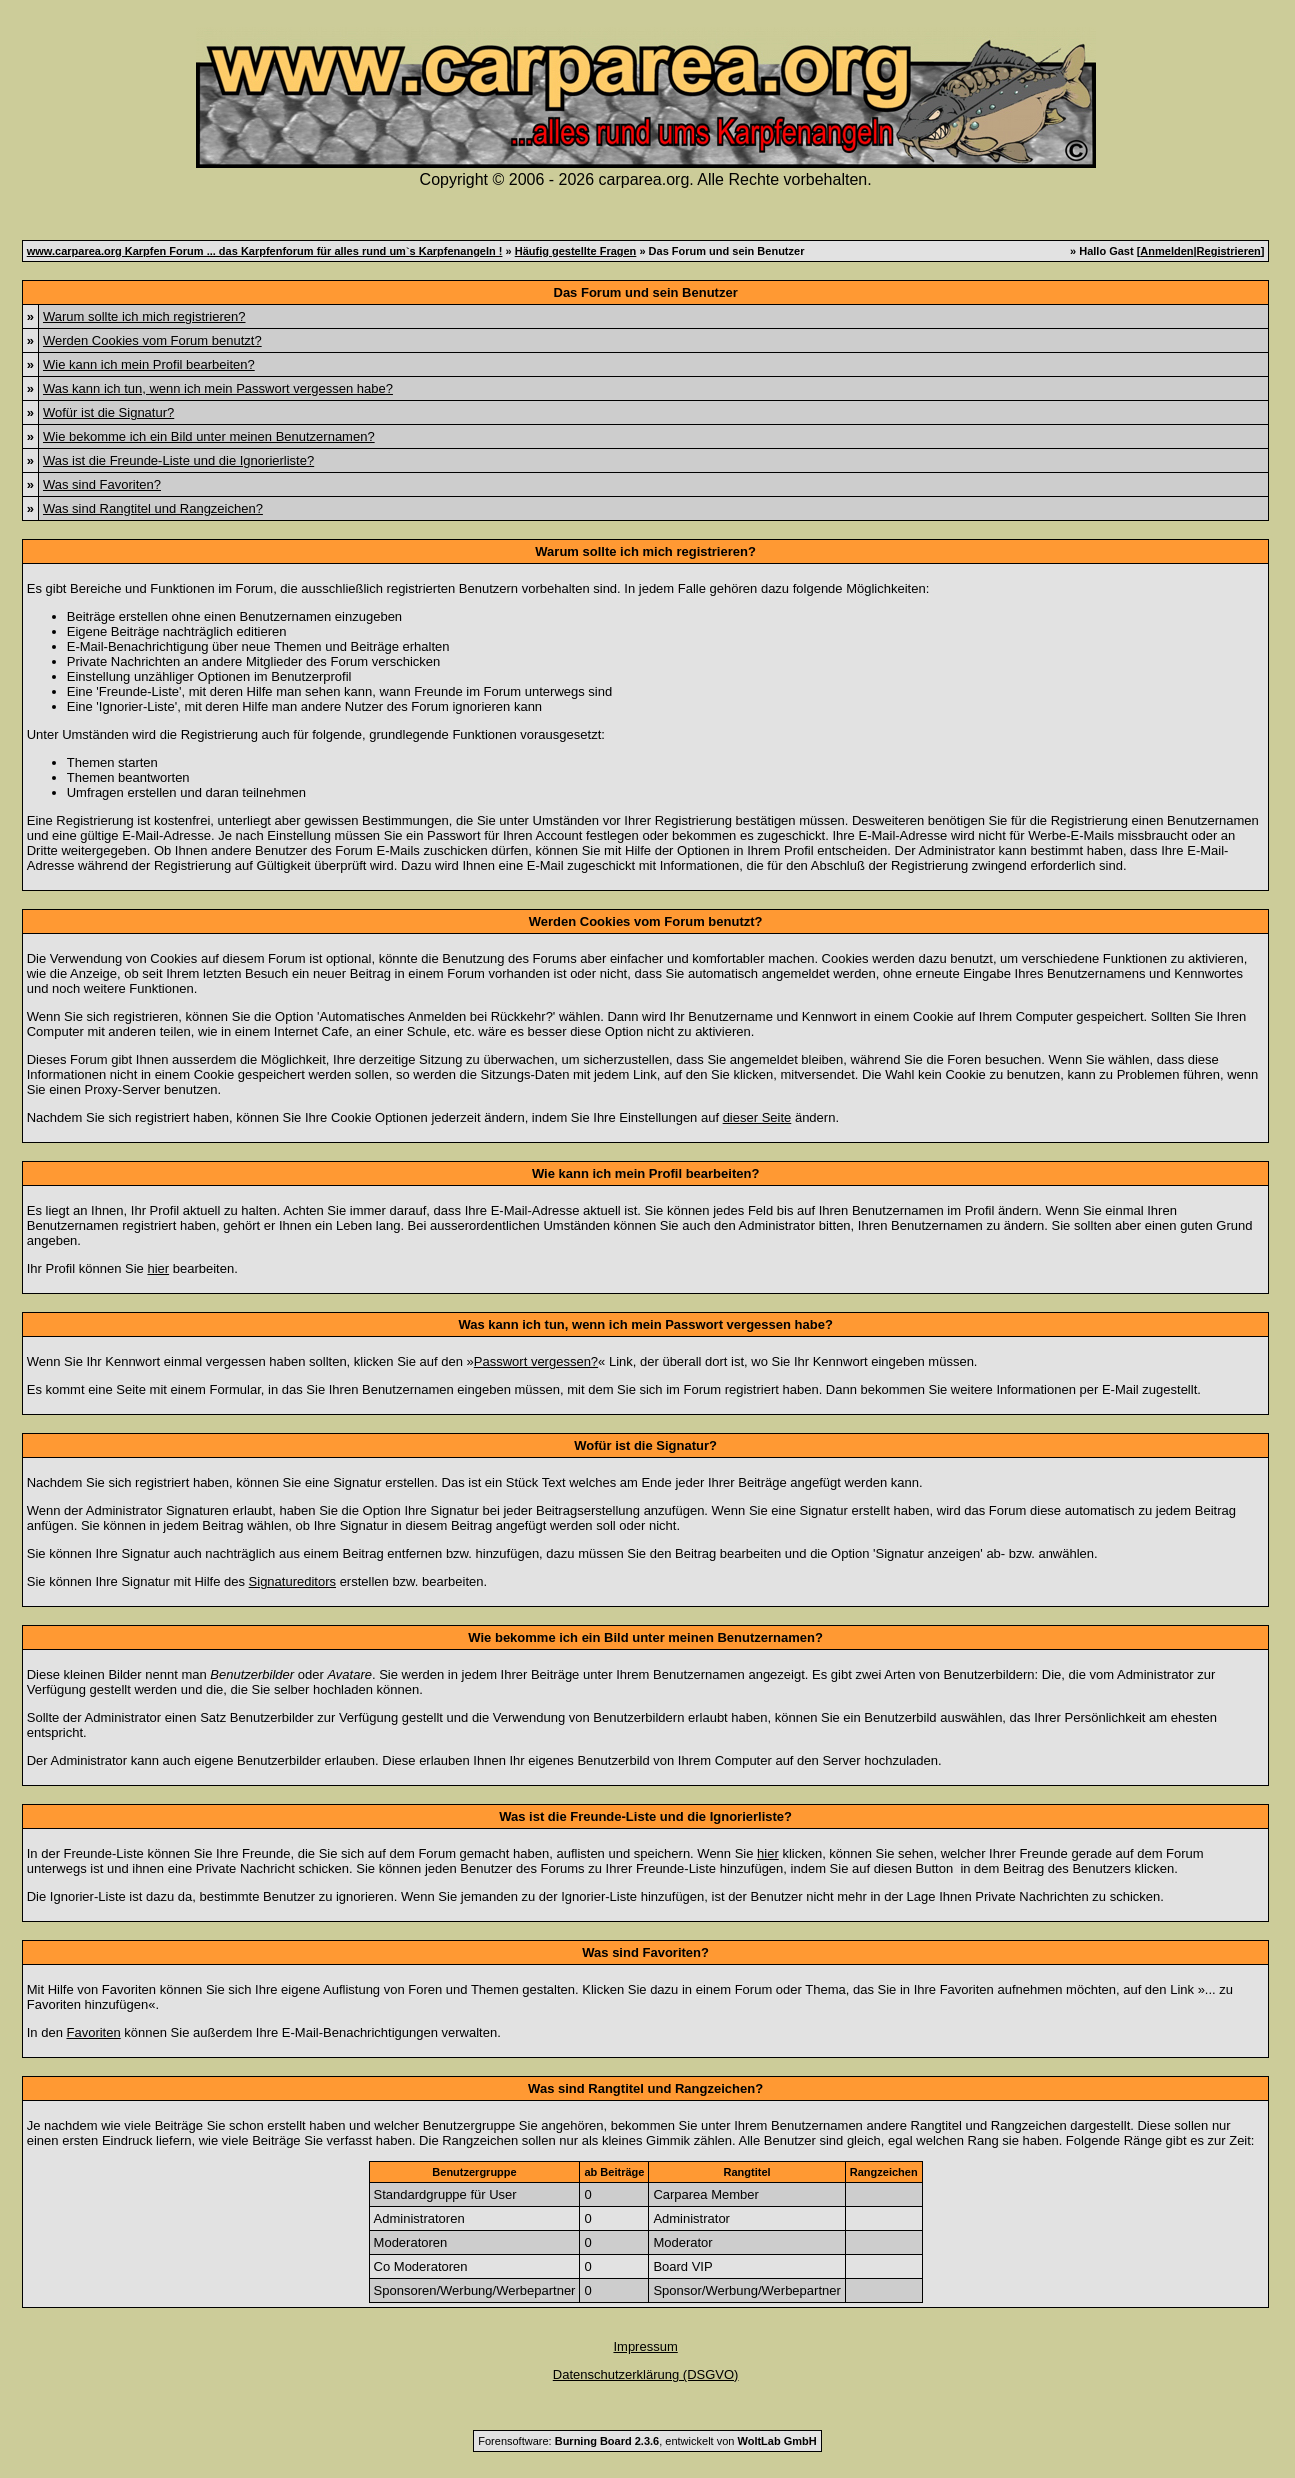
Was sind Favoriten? (102, 484)
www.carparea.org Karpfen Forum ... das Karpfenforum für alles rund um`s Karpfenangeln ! (265, 251)
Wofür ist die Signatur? (108, 412)
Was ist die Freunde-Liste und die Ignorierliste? (178, 460)
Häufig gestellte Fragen (576, 251)
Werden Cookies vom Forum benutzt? (152, 340)
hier (158, 1268)
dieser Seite (757, 1117)
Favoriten (94, 2032)
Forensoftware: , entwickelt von (647, 2441)
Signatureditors (292, 1581)
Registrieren (1229, 251)
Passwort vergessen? (536, 1361)
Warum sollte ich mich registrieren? (144, 316)
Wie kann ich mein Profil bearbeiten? (149, 364)
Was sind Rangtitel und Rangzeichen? (153, 508)
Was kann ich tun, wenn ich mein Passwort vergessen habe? (218, 388)
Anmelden (1166, 251)
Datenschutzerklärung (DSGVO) (646, 2374)
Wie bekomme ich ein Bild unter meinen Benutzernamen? (209, 436)
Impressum (645, 2346)
